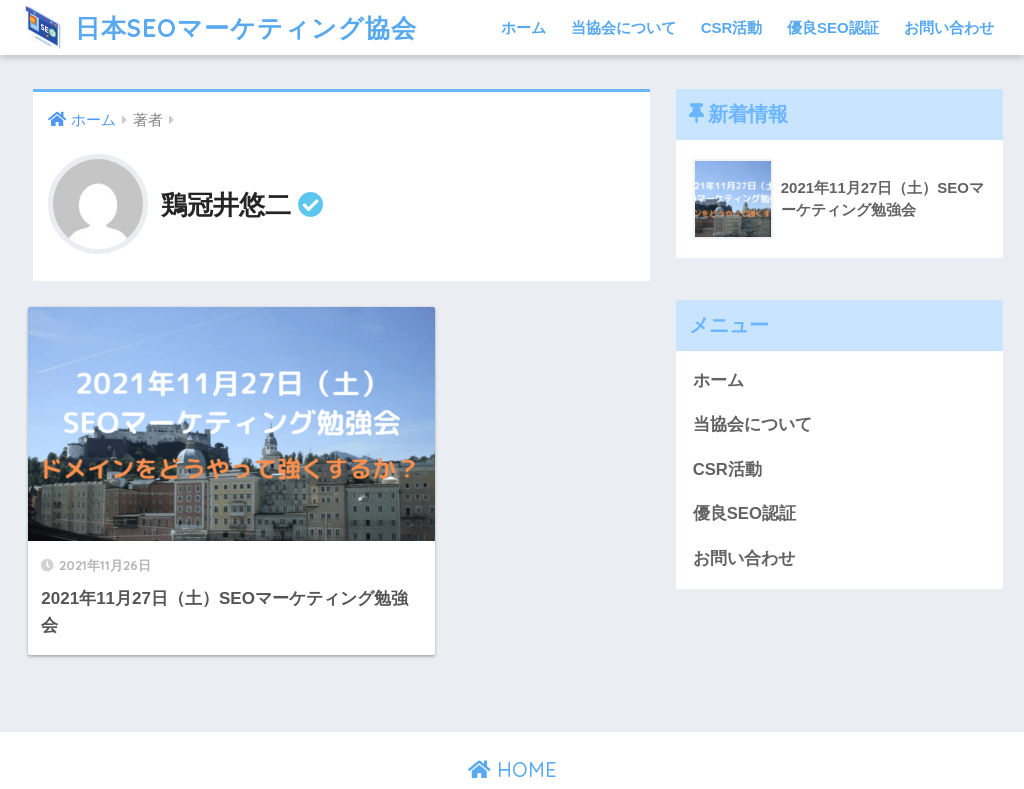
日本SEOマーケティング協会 (222, 27)
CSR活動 (732, 27)
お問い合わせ (949, 27)
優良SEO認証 (833, 27)
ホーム (523, 27)
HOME (512, 704)
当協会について (623, 27)
